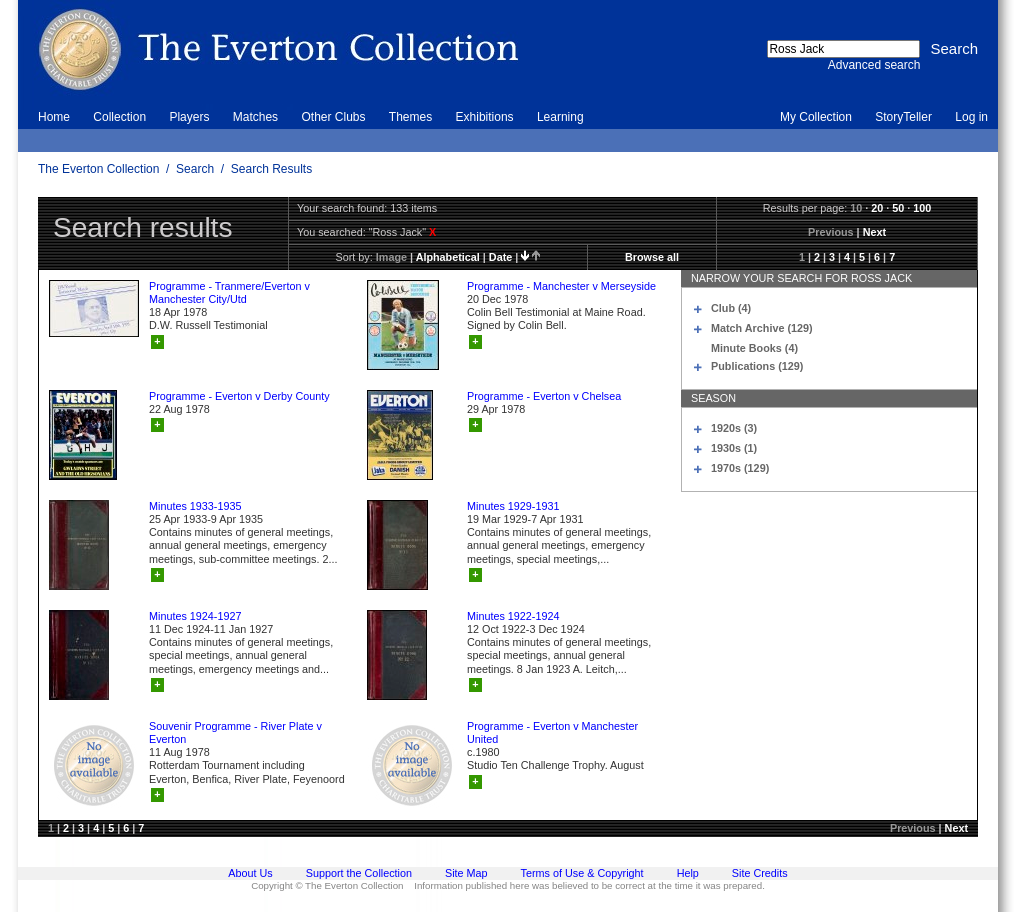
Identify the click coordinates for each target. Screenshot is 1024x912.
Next (874, 232)
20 (877, 208)
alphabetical (448, 257)
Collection (119, 117)
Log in (971, 117)
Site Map (466, 873)
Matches (255, 117)
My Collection (816, 117)
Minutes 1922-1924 (513, 616)
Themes (410, 117)
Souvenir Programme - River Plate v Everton (235, 732)
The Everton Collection (98, 169)
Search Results (271, 169)
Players (189, 117)
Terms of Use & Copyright (582, 873)
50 (898, 208)
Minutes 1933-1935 (195, 506)
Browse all (652, 257)
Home (54, 117)
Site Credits (760, 873)
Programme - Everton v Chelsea (544, 396)
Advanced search (874, 65)
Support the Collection (359, 873)
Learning (560, 117)
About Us (250, 873)
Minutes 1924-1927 (195, 616)
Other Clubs (333, 117)
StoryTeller (903, 117)
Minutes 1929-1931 (513, 506)
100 (922, 208)
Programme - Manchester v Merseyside (561, 286)
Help (688, 873)
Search (195, 169)
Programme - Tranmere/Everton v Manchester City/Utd (229, 292)
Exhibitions (485, 117)
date (500, 257)
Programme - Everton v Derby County (239, 396)
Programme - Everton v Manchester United (552, 732)
